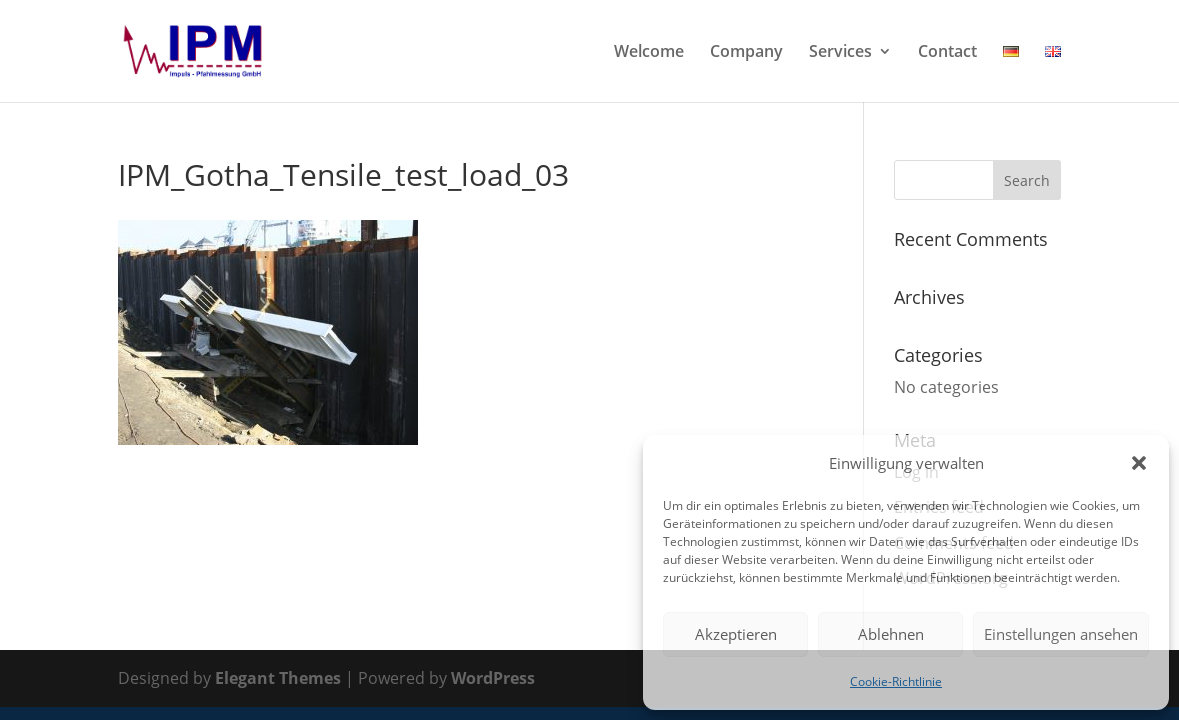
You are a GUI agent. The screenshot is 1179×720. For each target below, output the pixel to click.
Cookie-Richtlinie (896, 681)
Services (840, 53)
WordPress (493, 678)
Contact (947, 53)
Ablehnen (891, 634)
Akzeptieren (736, 634)
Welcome (649, 53)
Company (746, 53)
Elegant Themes (278, 678)
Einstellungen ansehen (1061, 634)
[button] (1139, 463)
